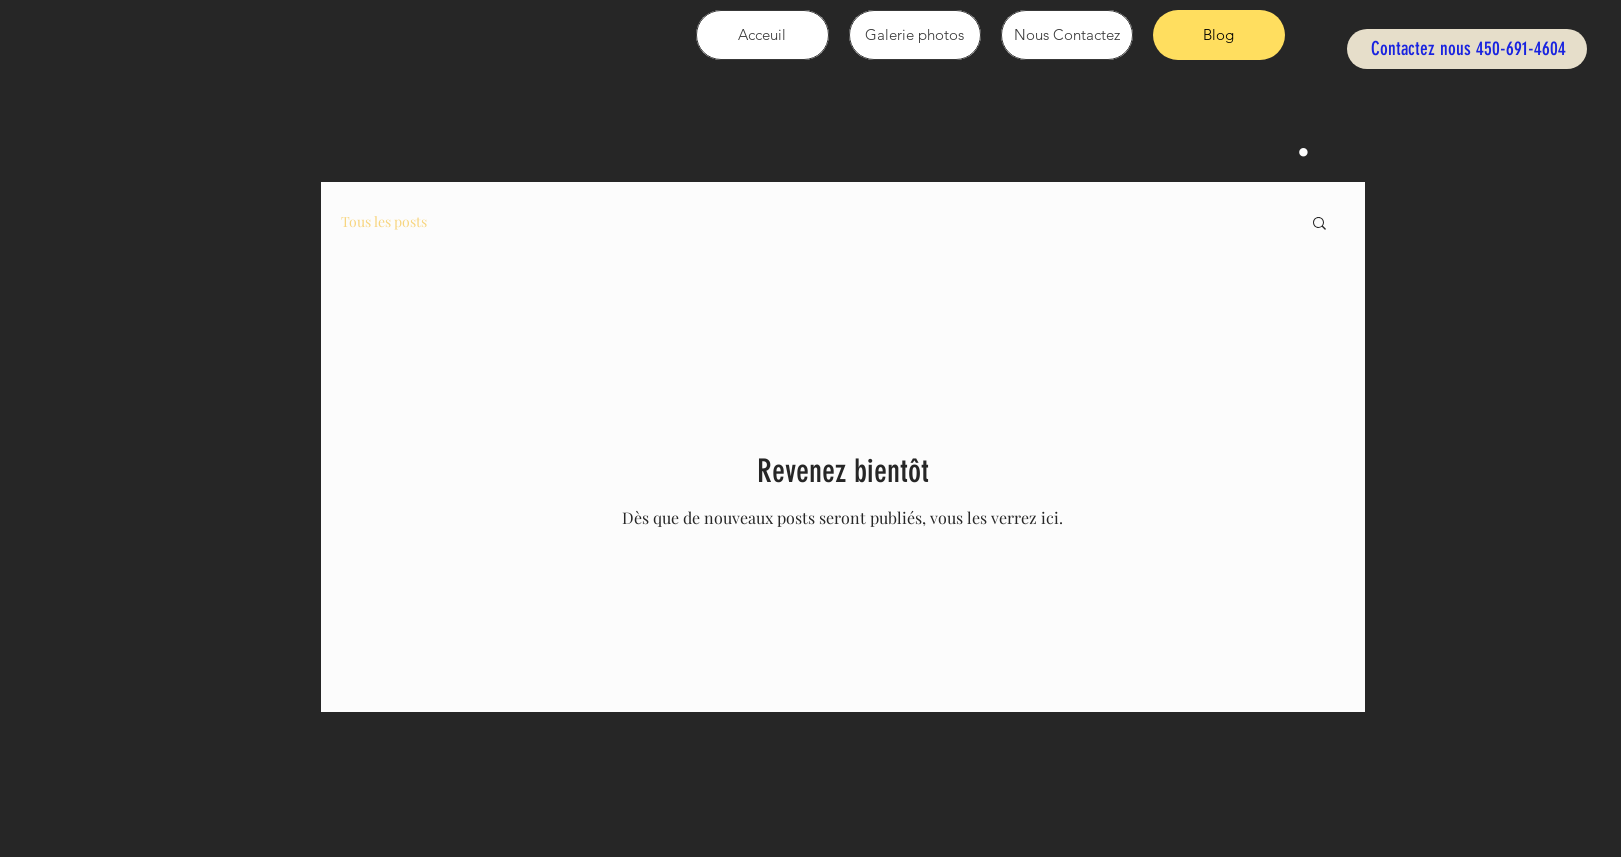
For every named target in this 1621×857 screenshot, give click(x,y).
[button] (1319, 224)
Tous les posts (384, 221)
